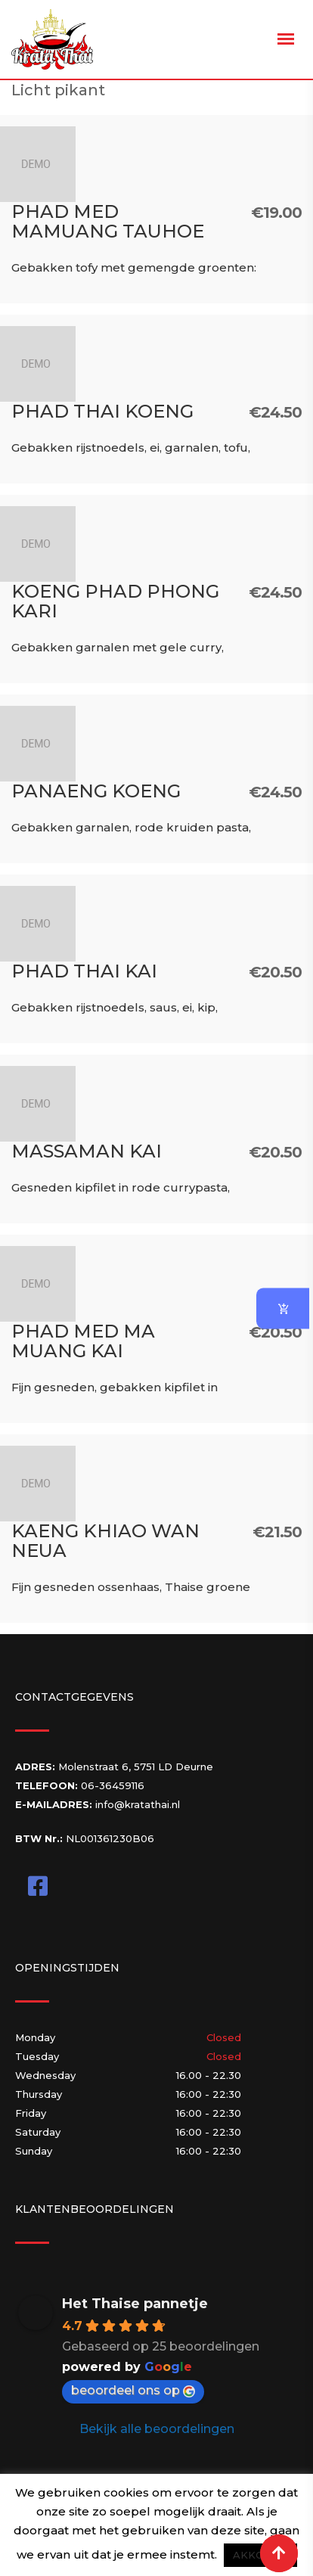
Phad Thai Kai (84, 971)
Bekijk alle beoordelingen (156, 2429)
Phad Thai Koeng (102, 411)
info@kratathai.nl (137, 1804)
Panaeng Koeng (96, 791)
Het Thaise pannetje (135, 2303)
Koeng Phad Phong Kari (115, 601)
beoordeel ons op (133, 2390)
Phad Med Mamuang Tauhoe (107, 221)
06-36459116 (112, 1785)
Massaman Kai (86, 1151)
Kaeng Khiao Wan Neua (105, 1540)
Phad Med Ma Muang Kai (83, 1341)
